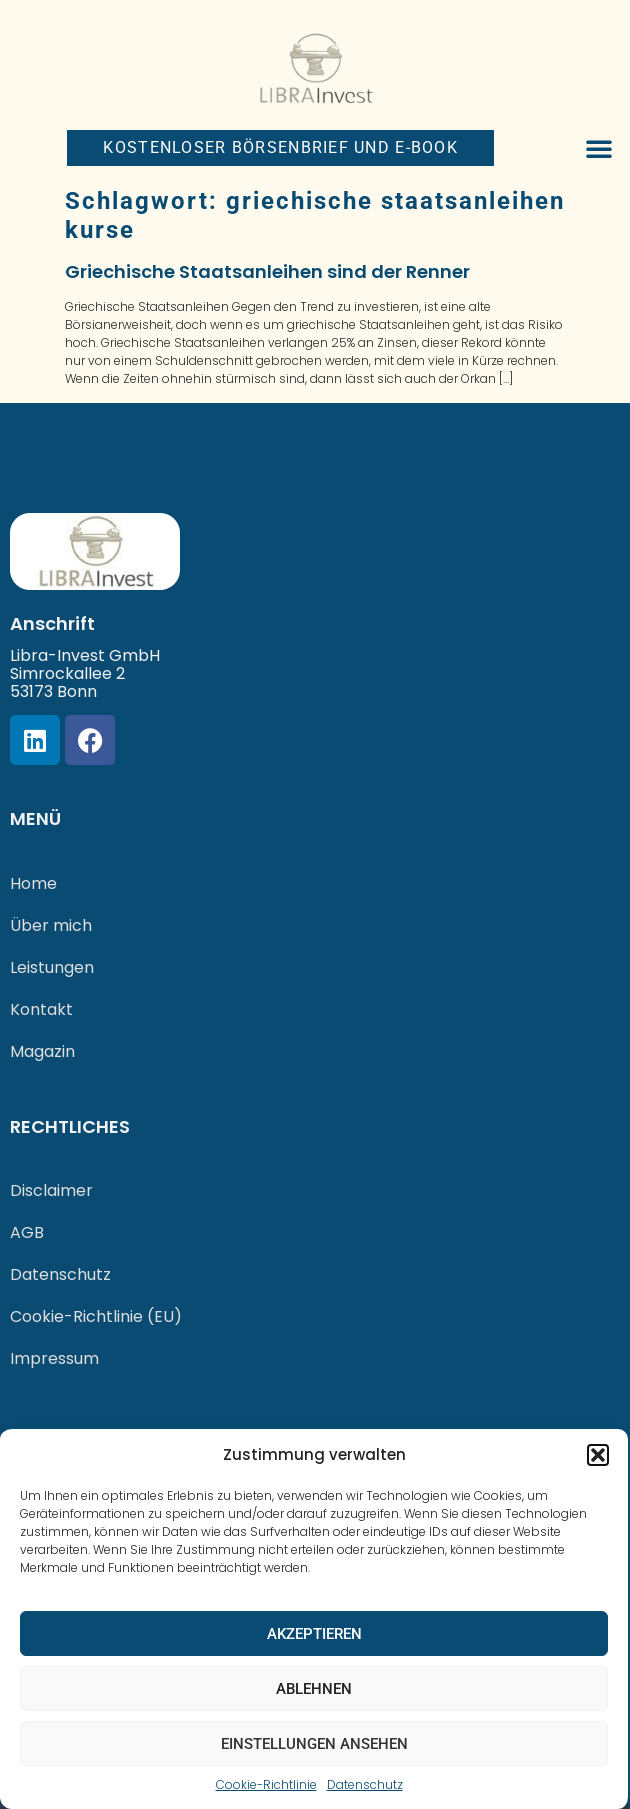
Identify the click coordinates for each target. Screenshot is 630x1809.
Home (33, 883)
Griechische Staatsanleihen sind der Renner (267, 271)
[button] (598, 1455)
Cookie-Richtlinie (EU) (96, 1316)
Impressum (54, 1358)
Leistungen (52, 967)
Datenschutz (365, 1784)
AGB (27, 1232)
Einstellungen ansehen (314, 1744)
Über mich (51, 925)
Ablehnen (314, 1689)
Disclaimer (51, 1190)
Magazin (42, 1051)
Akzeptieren (314, 1634)
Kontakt (41, 1009)
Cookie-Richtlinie (266, 1784)
